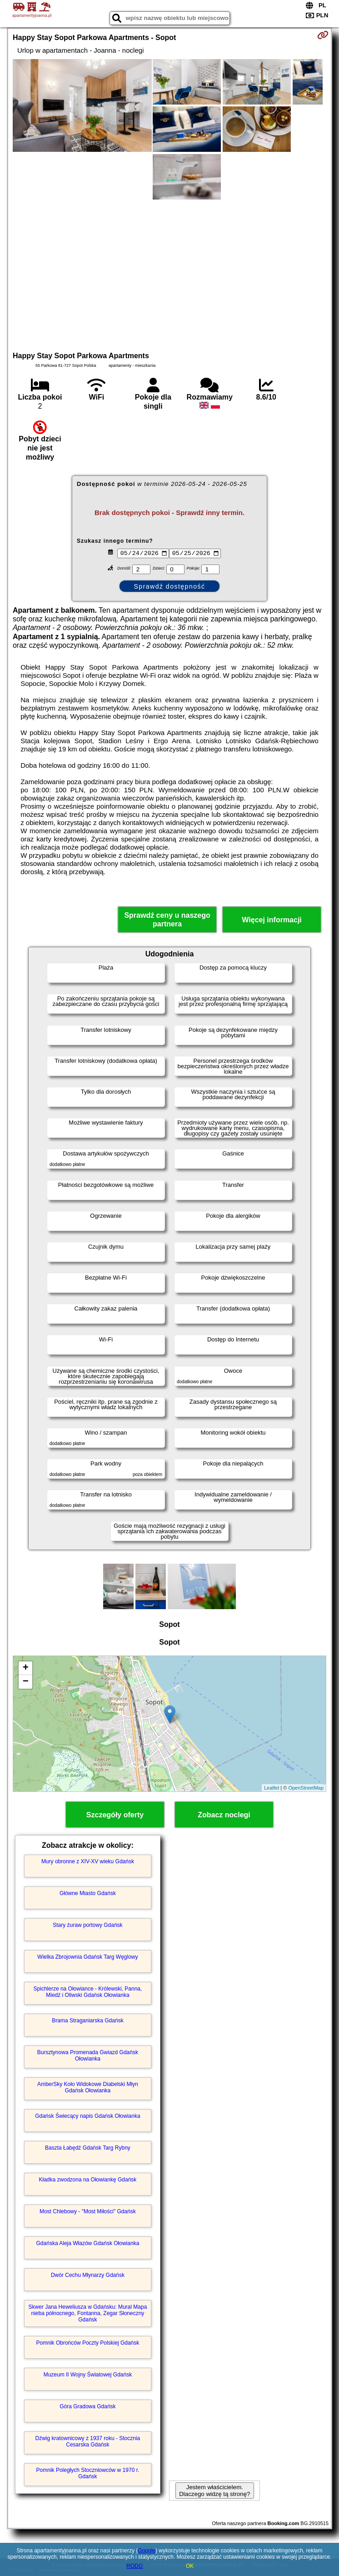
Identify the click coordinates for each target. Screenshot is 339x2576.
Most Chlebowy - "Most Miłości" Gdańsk (88, 2211)
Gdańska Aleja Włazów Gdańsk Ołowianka (88, 2243)
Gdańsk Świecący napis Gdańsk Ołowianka (87, 2116)
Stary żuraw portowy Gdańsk (87, 1925)
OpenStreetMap (306, 1788)
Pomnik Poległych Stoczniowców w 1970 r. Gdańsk (88, 2473)
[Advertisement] (169, 274)
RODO (134, 2566)
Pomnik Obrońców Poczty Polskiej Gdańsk (88, 2343)
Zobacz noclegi (224, 1815)
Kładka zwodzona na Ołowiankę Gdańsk (88, 2179)
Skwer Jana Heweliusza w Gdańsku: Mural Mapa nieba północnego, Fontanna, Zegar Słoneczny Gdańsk (88, 2313)
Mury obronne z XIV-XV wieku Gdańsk (87, 1861)
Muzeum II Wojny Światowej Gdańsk (88, 2374)
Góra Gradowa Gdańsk (87, 2406)
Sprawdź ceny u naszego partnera (167, 919)
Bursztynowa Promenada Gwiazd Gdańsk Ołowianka (87, 2055)
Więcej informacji (271, 920)
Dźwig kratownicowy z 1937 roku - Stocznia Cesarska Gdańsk (87, 2441)
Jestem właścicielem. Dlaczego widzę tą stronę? (214, 2490)
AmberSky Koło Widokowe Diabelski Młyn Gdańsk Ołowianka (87, 2087)
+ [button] (26, 1668)
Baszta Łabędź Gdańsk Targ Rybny (87, 2148)
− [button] (26, 1682)
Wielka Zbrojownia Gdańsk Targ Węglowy (87, 1957)
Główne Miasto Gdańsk (88, 1893)
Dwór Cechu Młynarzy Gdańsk (88, 2275)
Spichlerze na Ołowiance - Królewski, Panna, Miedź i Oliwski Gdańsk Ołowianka (88, 1992)
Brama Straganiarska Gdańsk (87, 2020)
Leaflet (271, 1788)
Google (146, 2550)
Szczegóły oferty (115, 1815)
